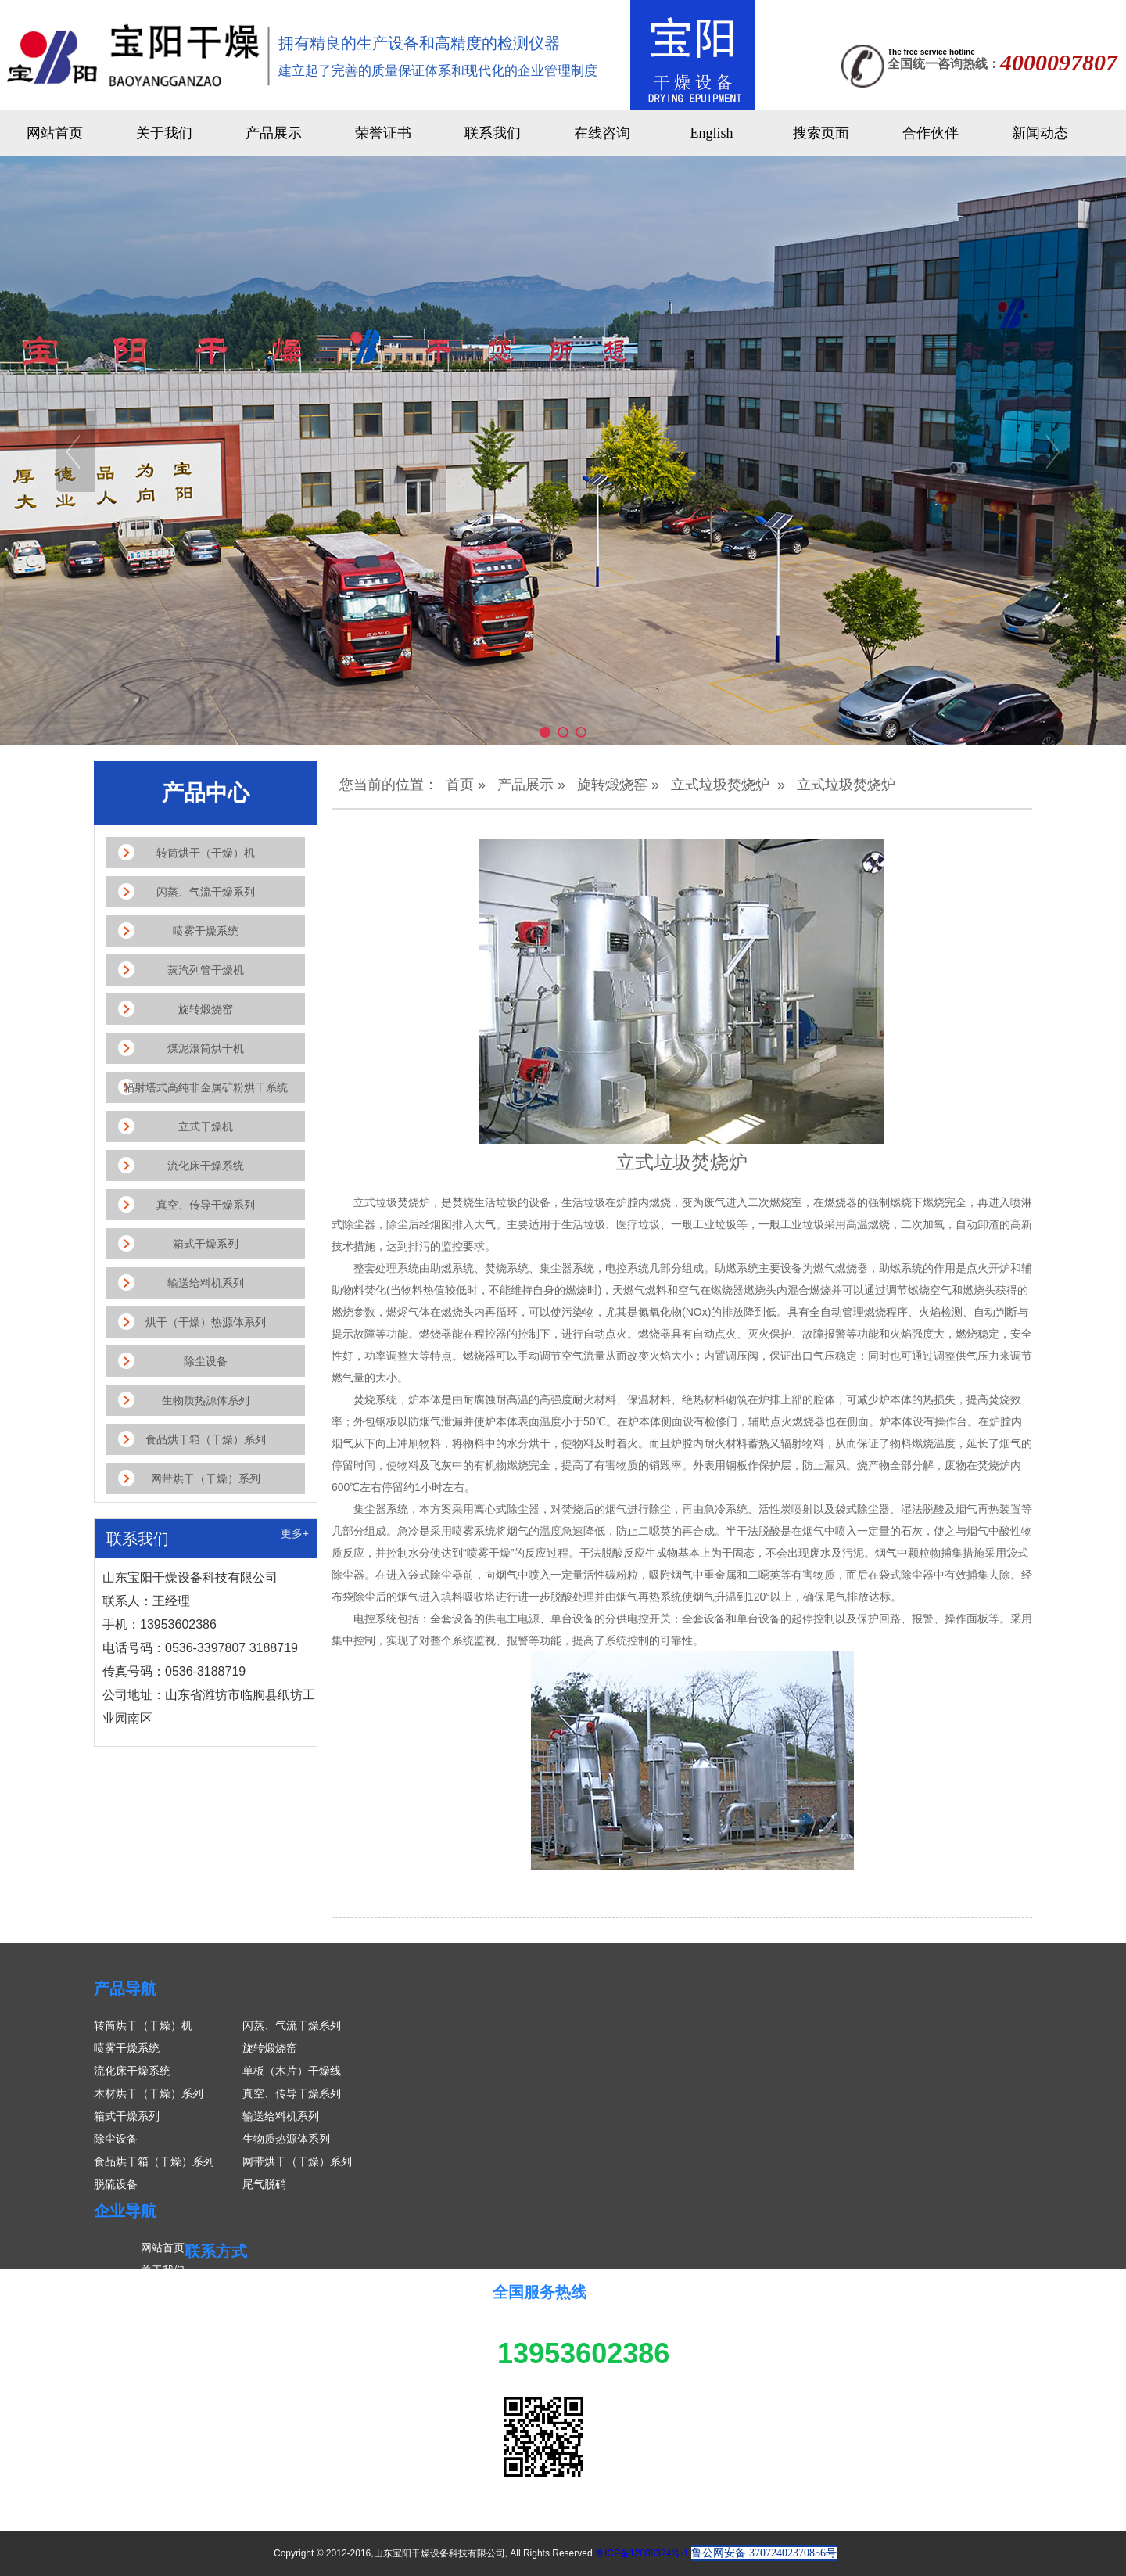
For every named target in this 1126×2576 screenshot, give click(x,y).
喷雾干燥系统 (127, 2048)
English (711, 133)
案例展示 (163, 2338)
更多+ (295, 1533)
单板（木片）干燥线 (291, 2070)
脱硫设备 (116, 2184)
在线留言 (163, 2361)
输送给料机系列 (280, 2116)
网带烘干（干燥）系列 (297, 2161)
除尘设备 (116, 2138)
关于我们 (164, 133)
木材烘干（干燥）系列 (148, 2093)
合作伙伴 (930, 133)
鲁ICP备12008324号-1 (642, 2553)
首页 (460, 784)
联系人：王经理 (262, 2311)
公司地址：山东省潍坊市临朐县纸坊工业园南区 (339, 2401)
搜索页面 (821, 133)
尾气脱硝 (264, 2184)
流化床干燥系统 (132, 2070)
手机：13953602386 (274, 2333)
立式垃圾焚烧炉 (720, 784)
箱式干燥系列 (127, 2116)
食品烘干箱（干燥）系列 (154, 2161)
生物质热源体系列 (286, 2138)
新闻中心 (163, 2315)
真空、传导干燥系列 (291, 2093)
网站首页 (55, 133)
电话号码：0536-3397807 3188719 (309, 2356)
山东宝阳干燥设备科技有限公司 (300, 2288)
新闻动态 (1040, 133)
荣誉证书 (383, 133)
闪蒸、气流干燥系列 (291, 2025)
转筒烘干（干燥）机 (143, 2025)
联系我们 (492, 133)
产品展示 (274, 133)
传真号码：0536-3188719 (286, 2379)
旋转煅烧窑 (612, 784)
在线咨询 (602, 133)
